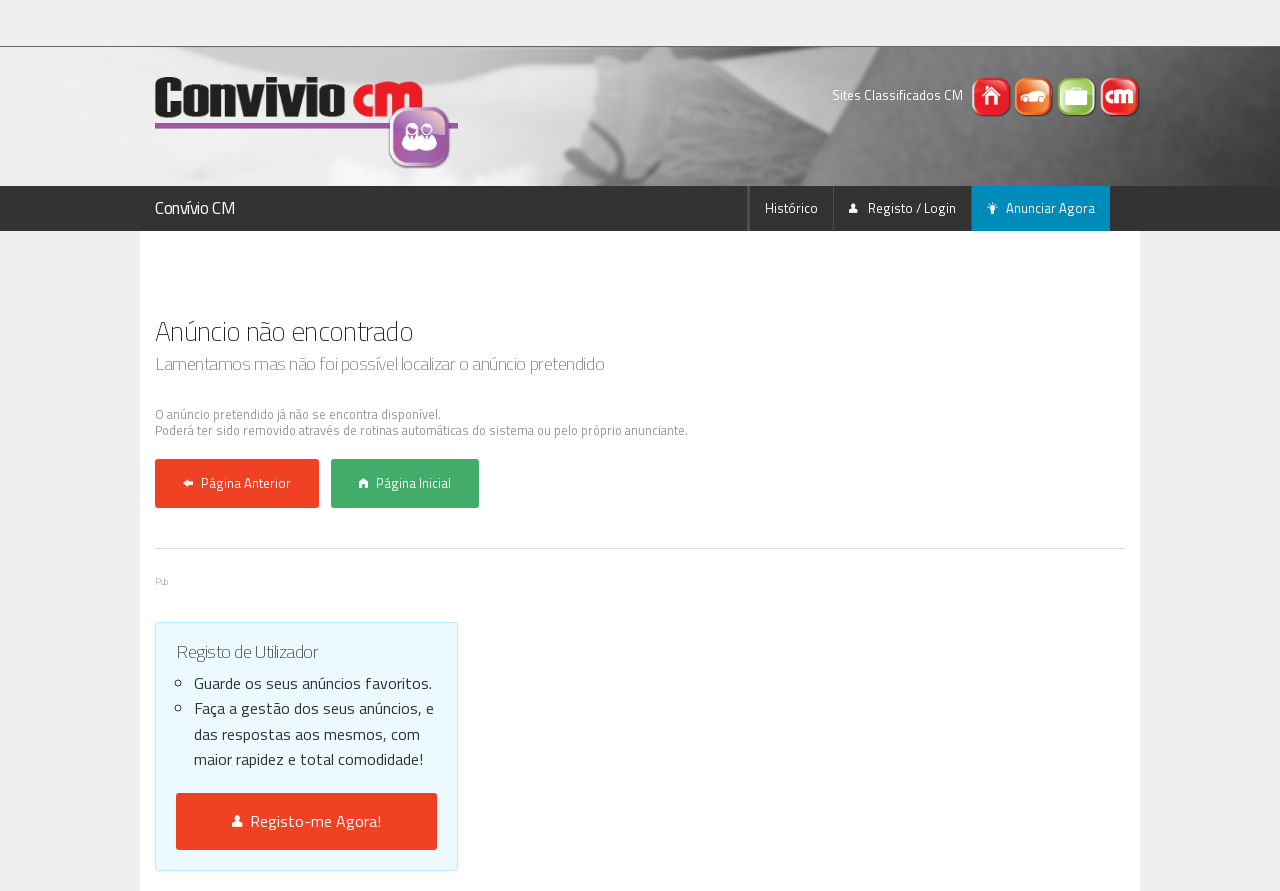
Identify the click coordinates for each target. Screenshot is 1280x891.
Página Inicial (405, 483)
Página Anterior (237, 483)
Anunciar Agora (1041, 208)
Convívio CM (195, 208)
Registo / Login (902, 208)
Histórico (791, 208)
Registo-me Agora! (306, 821)
